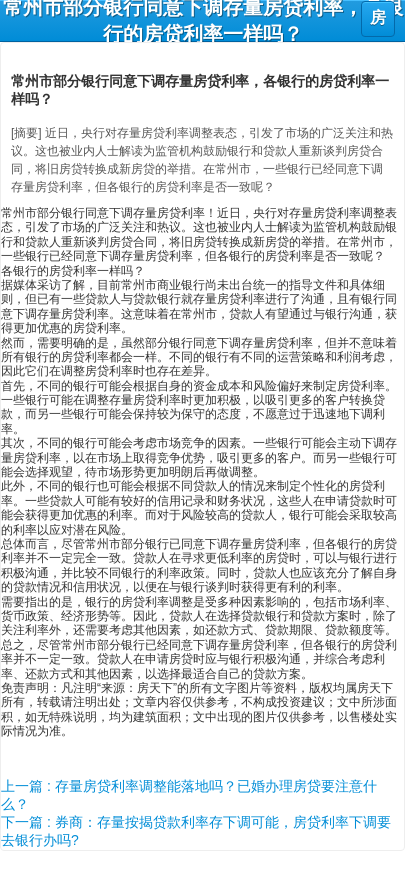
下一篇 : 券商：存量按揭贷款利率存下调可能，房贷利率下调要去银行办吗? (196, 831)
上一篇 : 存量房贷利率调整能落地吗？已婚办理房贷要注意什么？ (189, 795)
